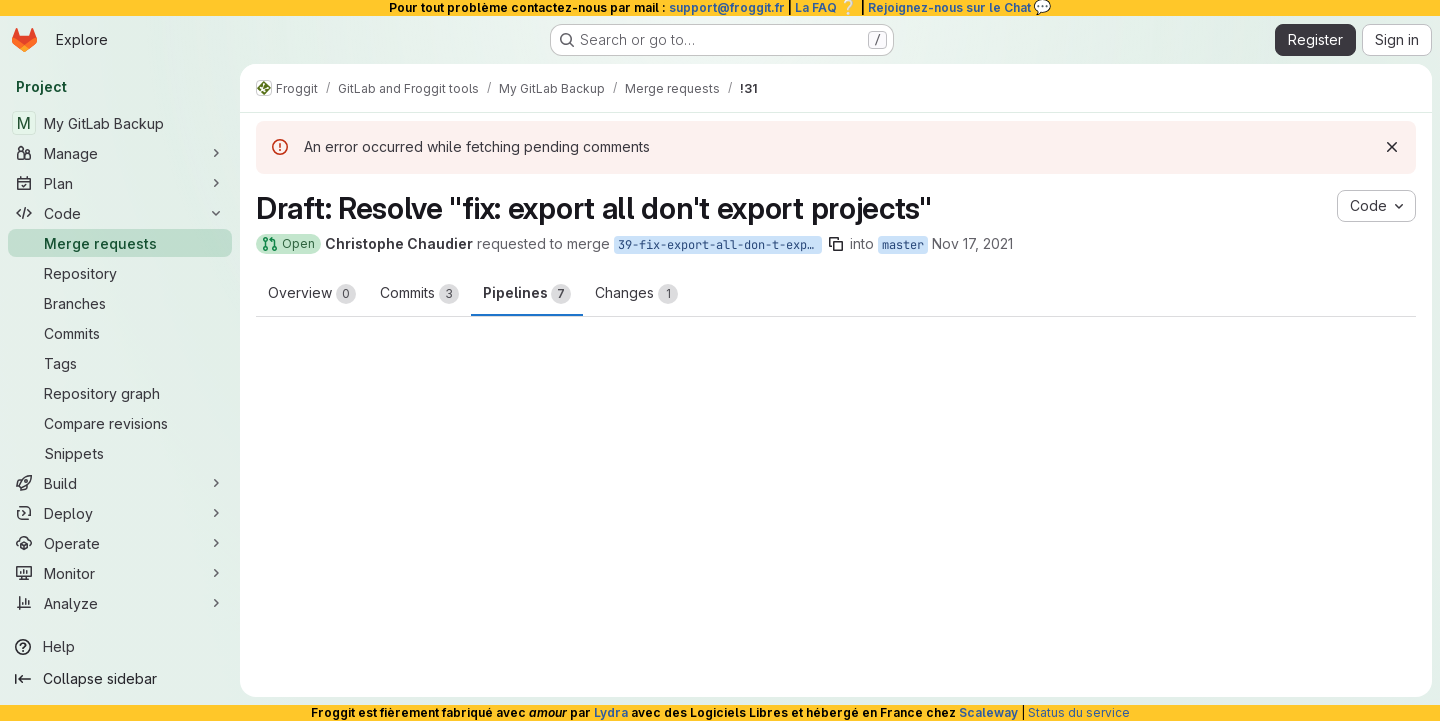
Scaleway (988, 712)
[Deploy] (120, 513)
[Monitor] (120, 573)
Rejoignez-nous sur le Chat (960, 7)
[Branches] (120, 303)
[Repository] (120, 273)
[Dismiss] (1392, 147)
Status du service (1079, 712)
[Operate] (120, 543)
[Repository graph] (120, 393)
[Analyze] (120, 603)
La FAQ (826, 7)
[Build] (120, 483)
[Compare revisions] (120, 423)
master (903, 245)
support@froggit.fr (727, 7)
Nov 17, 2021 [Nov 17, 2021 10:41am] (972, 243)
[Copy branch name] (836, 244)
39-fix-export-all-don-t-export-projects (720, 245)
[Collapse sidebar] (120, 679)
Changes (636, 294)
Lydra (611, 712)
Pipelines (527, 294)
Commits (419, 294)
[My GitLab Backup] (120, 123)
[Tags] (120, 363)
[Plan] (120, 183)
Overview (312, 294)
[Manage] (120, 153)
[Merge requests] (120, 243)
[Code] (120, 213)
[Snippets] (120, 453)
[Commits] (120, 333)
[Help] (120, 647)
